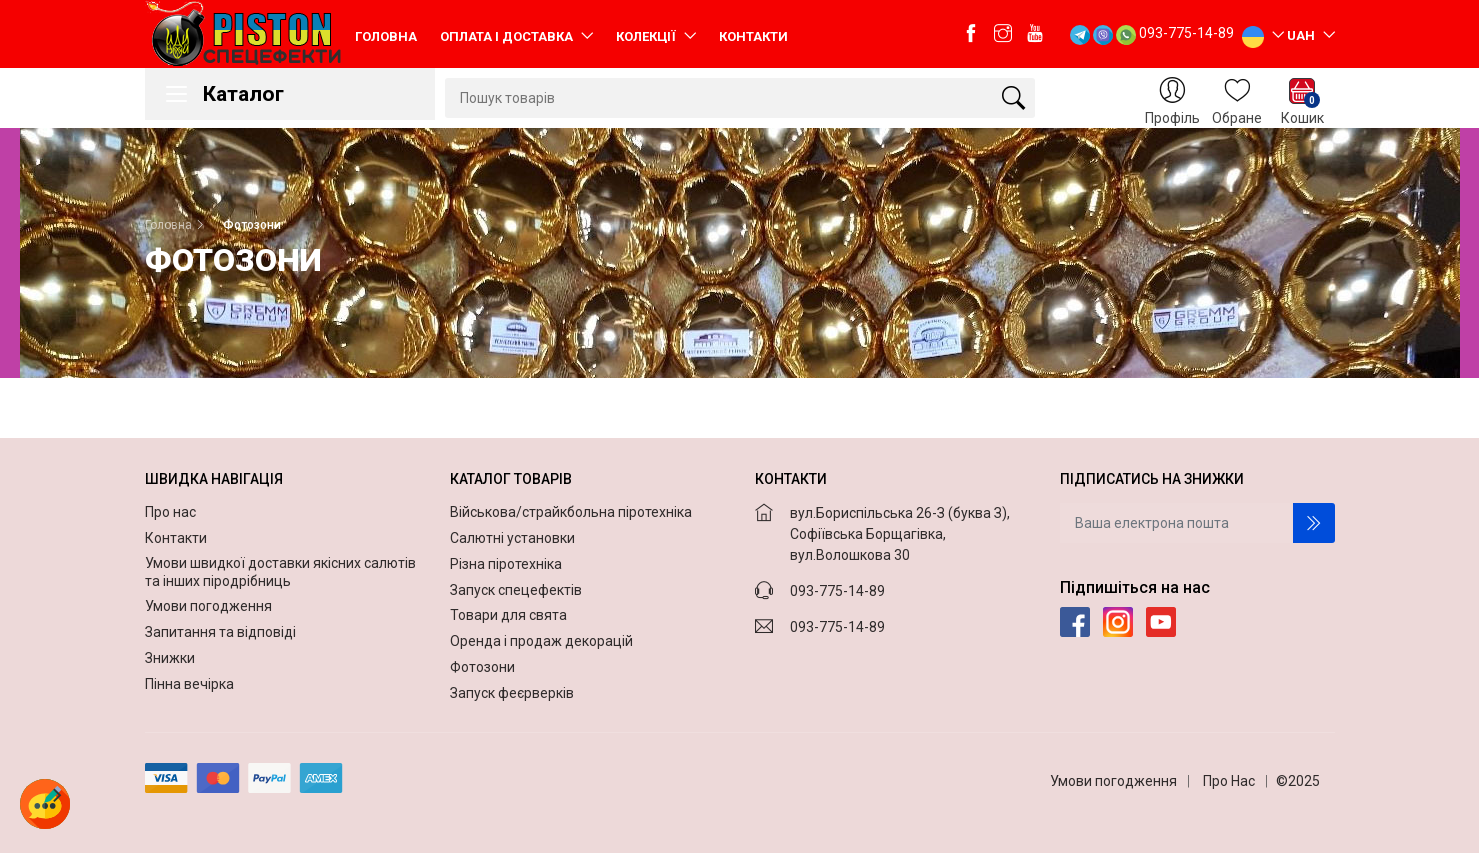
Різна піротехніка (506, 564)
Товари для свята (508, 615)
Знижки (171, 658)
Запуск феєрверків (512, 693)
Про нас (172, 512)
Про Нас (1229, 781)
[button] (45, 804)
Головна (386, 36)
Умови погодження (210, 606)
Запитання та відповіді (222, 632)
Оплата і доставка (508, 36)
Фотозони (482, 667)
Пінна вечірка (191, 684)
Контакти (753, 36)
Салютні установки (512, 538)
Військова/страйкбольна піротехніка (571, 512)
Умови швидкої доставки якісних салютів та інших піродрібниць (280, 572)
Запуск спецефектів (516, 590)
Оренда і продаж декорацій (541, 641)
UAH (1302, 35)
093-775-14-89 (1186, 33)
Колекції (647, 36)
